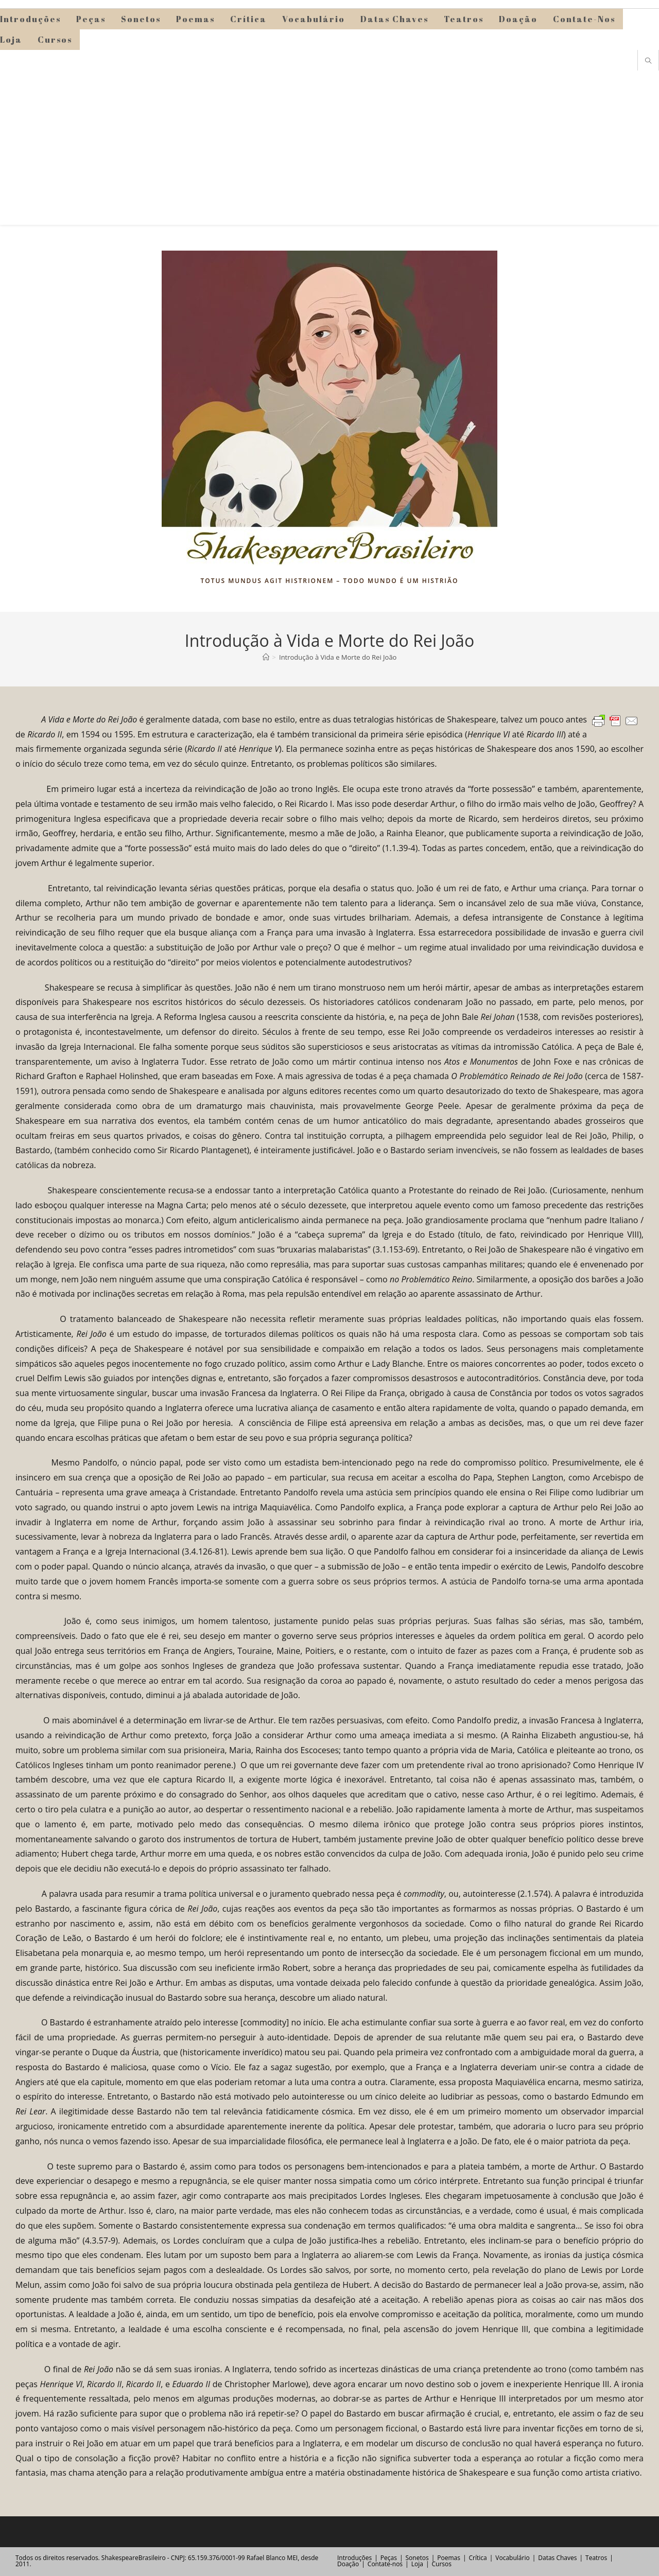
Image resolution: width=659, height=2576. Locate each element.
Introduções (354, 2557)
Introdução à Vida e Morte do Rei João (337, 657)
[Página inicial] (266, 657)
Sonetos (417, 2557)
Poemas (448, 2557)
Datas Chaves (557, 2557)
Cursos (441, 2564)
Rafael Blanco (266, 2557)
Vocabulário (512, 2557)
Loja (417, 2564)
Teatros (596, 2557)
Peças (388, 2557)
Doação (348, 2564)
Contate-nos (385, 2564)
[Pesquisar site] (648, 61)
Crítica (478, 2557)
